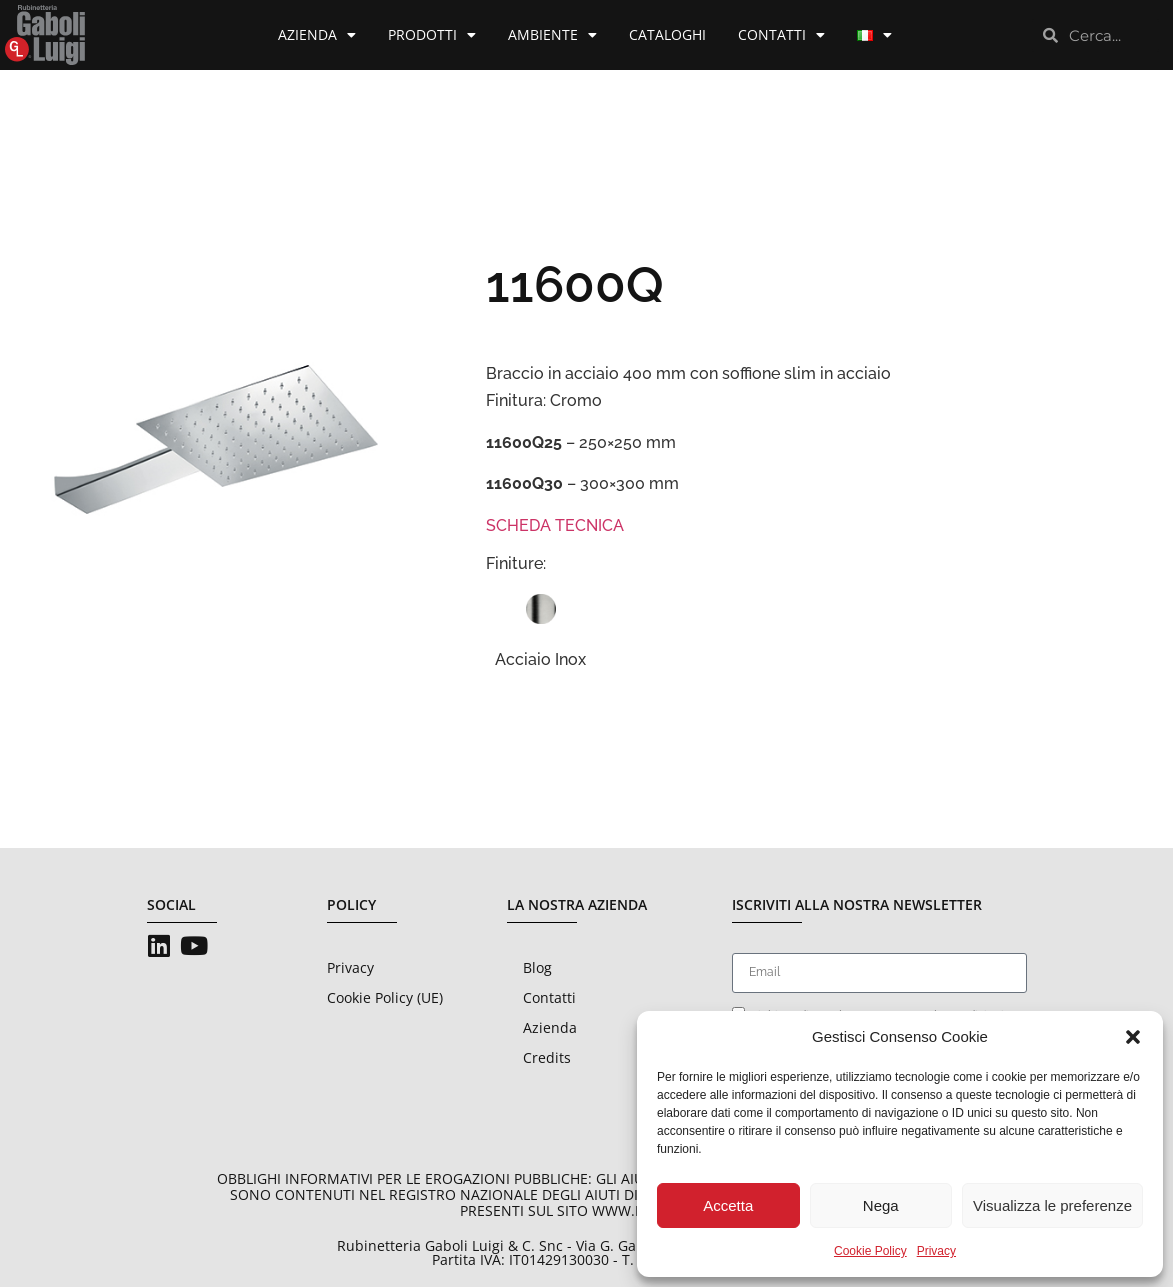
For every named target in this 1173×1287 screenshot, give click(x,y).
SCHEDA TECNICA (555, 525)
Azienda (317, 35)
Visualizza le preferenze (1052, 1205)
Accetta (728, 1205)
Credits (547, 1057)
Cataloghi (667, 34)
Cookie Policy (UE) (385, 997)
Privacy (936, 1251)
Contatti (781, 35)
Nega (881, 1205)
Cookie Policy (870, 1251)
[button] (1133, 1037)
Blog (537, 967)
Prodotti (432, 35)
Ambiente (552, 35)
